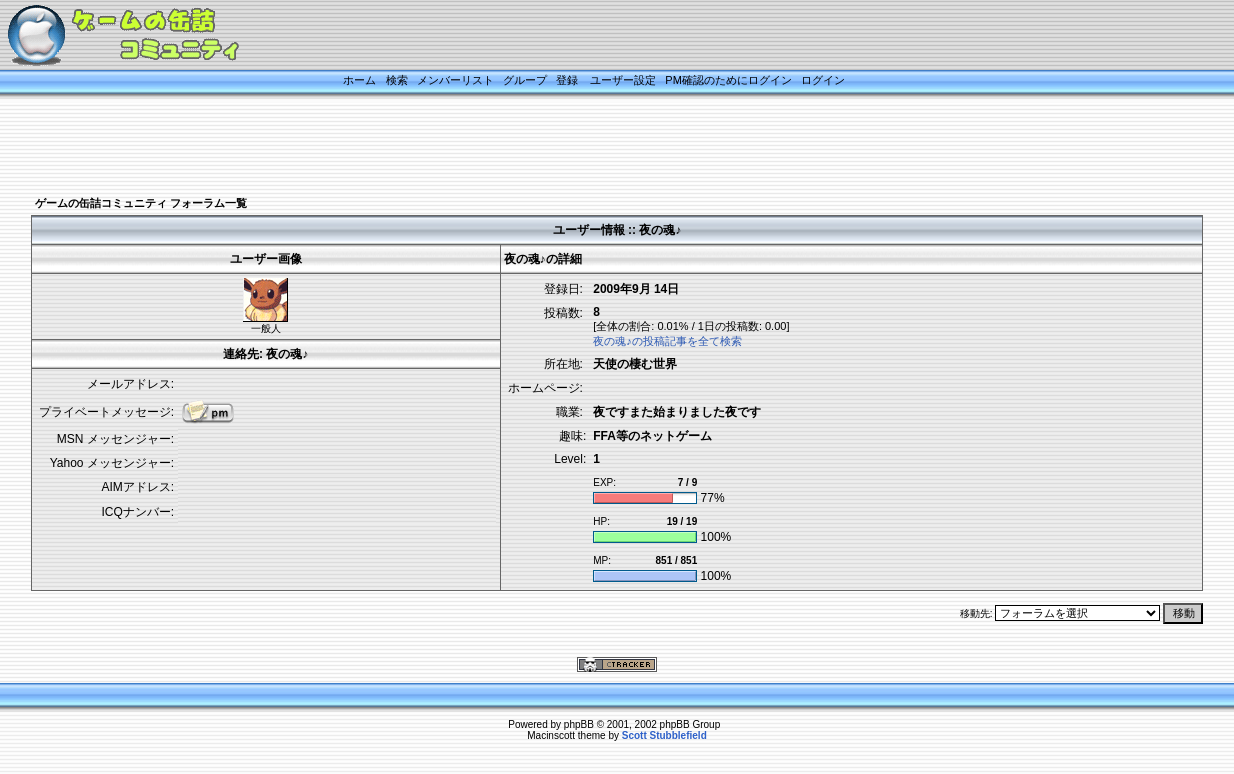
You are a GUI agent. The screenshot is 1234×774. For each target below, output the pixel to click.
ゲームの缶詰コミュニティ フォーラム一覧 (141, 203)
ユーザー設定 (623, 80)
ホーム (359, 80)
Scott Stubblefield (664, 735)
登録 (567, 80)
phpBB (579, 724)
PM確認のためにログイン (728, 80)
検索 (397, 80)
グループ (525, 80)
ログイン (823, 80)
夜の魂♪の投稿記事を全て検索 (667, 341)
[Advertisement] (592, 147)
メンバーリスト (455, 80)
